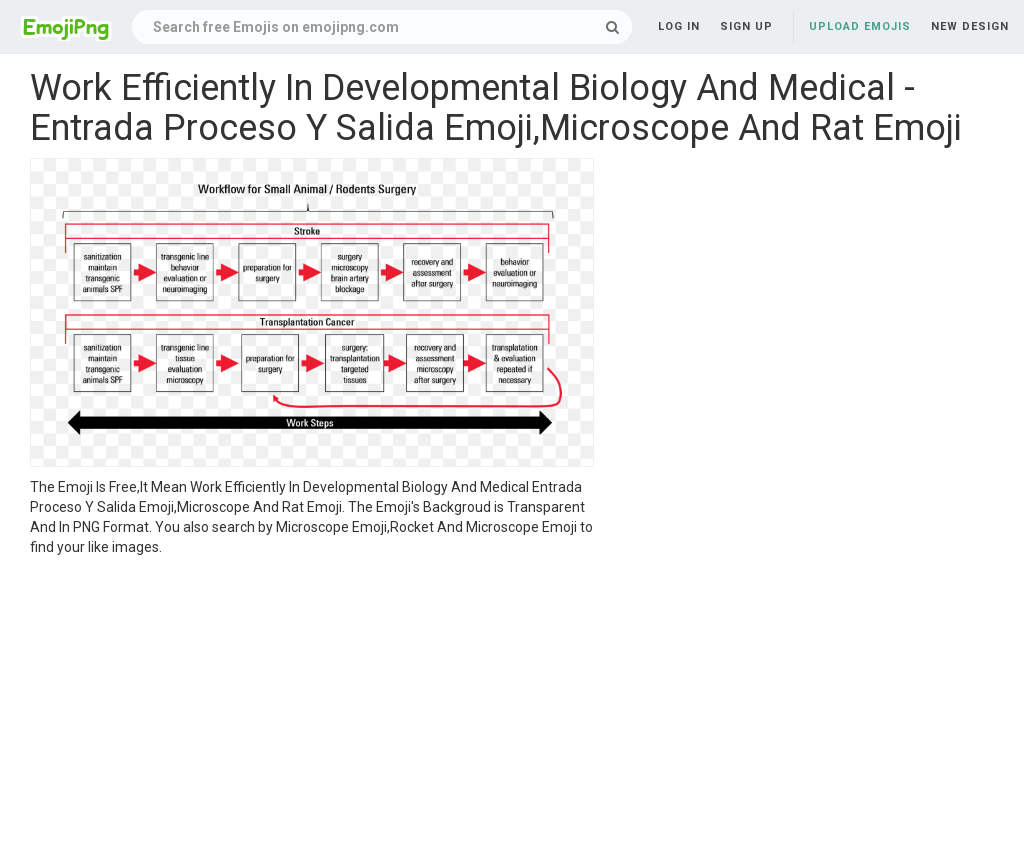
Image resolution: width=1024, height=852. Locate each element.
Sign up (746, 26)
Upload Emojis (860, 26)
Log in (679, 26)
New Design (970, 26)
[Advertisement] (312, 707)
